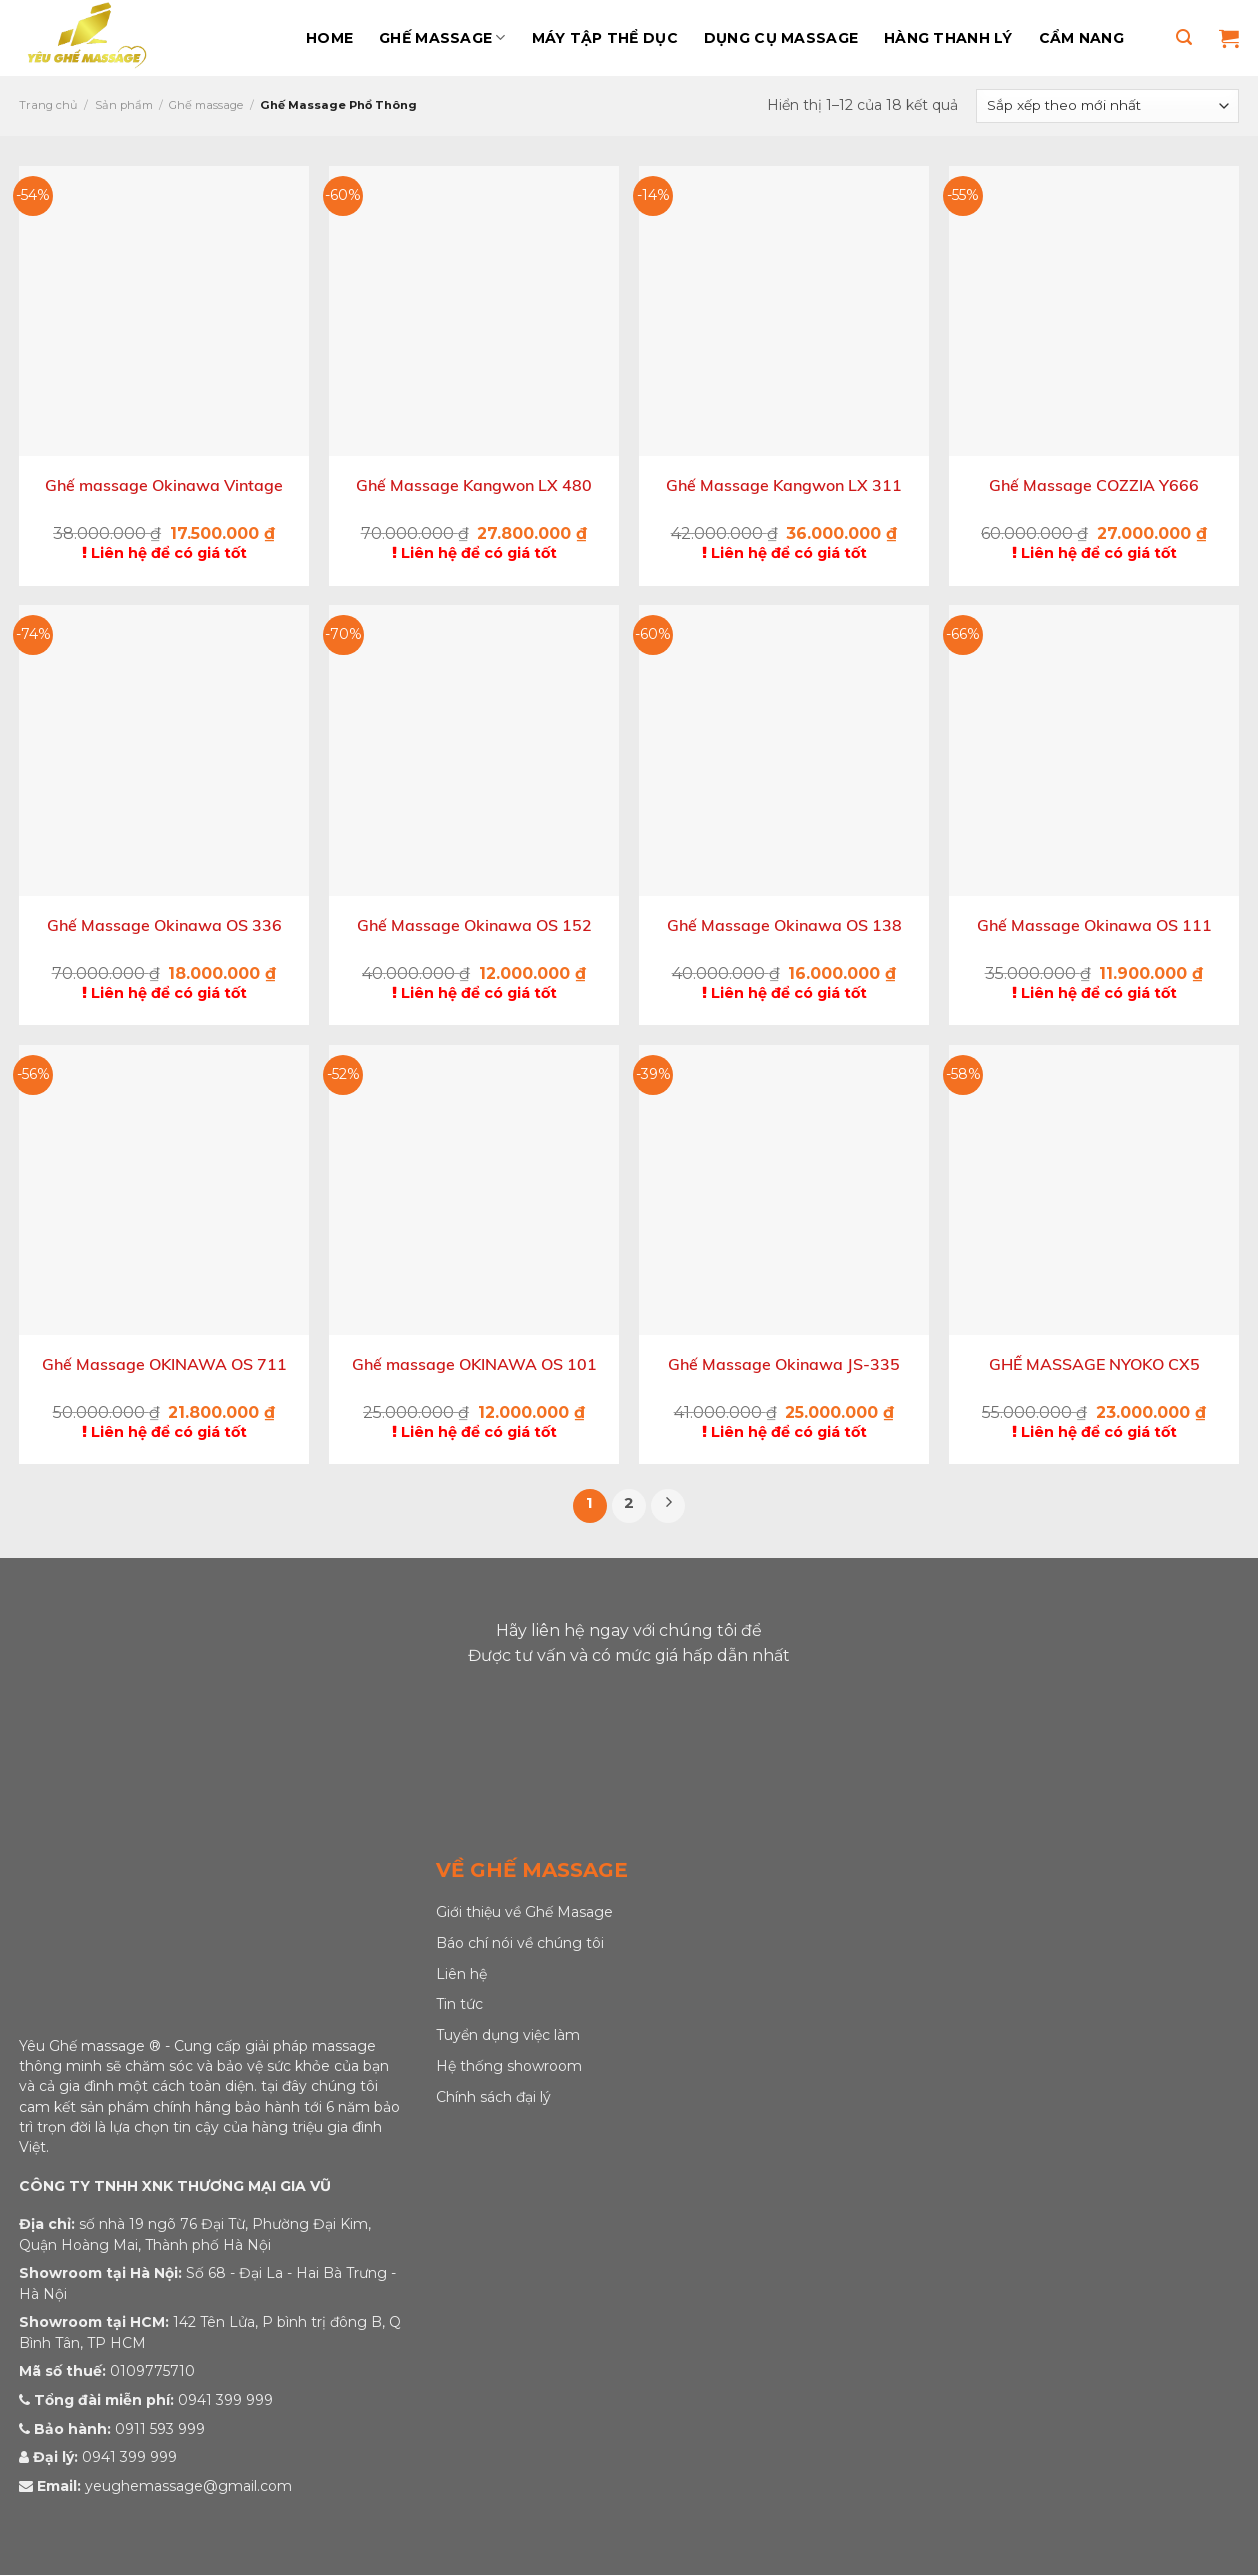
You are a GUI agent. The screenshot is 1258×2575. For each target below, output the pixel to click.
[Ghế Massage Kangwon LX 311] (784, 311)
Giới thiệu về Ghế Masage (524, 1912)
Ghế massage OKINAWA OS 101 (474, 1364)
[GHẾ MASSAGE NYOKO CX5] (1094, 1190)
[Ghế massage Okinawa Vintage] (164, 311)
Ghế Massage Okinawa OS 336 (164, 925)
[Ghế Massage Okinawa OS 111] (1094, 750)
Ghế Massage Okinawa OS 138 (784, 925)
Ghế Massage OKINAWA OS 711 (164, 1364)
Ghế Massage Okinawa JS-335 (784, 1364)
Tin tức (459, 2004)
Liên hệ (461, 1974)
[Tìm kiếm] (1184, 37)
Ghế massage (442, 37)
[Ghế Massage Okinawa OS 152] (474, 750)
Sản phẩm (124, 105)
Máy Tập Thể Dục (605, 38)
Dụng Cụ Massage (781, 38)
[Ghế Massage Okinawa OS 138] (784, 750)
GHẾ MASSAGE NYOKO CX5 (1094, 1364)
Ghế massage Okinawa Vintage (164, 485)
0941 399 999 (225, 2400)
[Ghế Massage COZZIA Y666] (1094, 311)
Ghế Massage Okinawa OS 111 (1094, 925)
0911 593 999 (160, 2429)
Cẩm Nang (1081, 38)
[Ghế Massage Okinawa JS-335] (784, 1190)
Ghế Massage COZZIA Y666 (1094, 485)
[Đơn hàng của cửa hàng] (1107, 106)
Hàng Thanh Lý (948, 38)
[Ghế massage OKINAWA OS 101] (474, 1190)
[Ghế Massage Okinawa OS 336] (164, 750)
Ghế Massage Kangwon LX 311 (784, 485)
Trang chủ (48, 105)
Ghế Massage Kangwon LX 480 (474, 485)
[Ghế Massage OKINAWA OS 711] (164, 1190)
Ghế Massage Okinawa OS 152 (474, 925)
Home (329, 38)
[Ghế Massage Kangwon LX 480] (474, 311)
